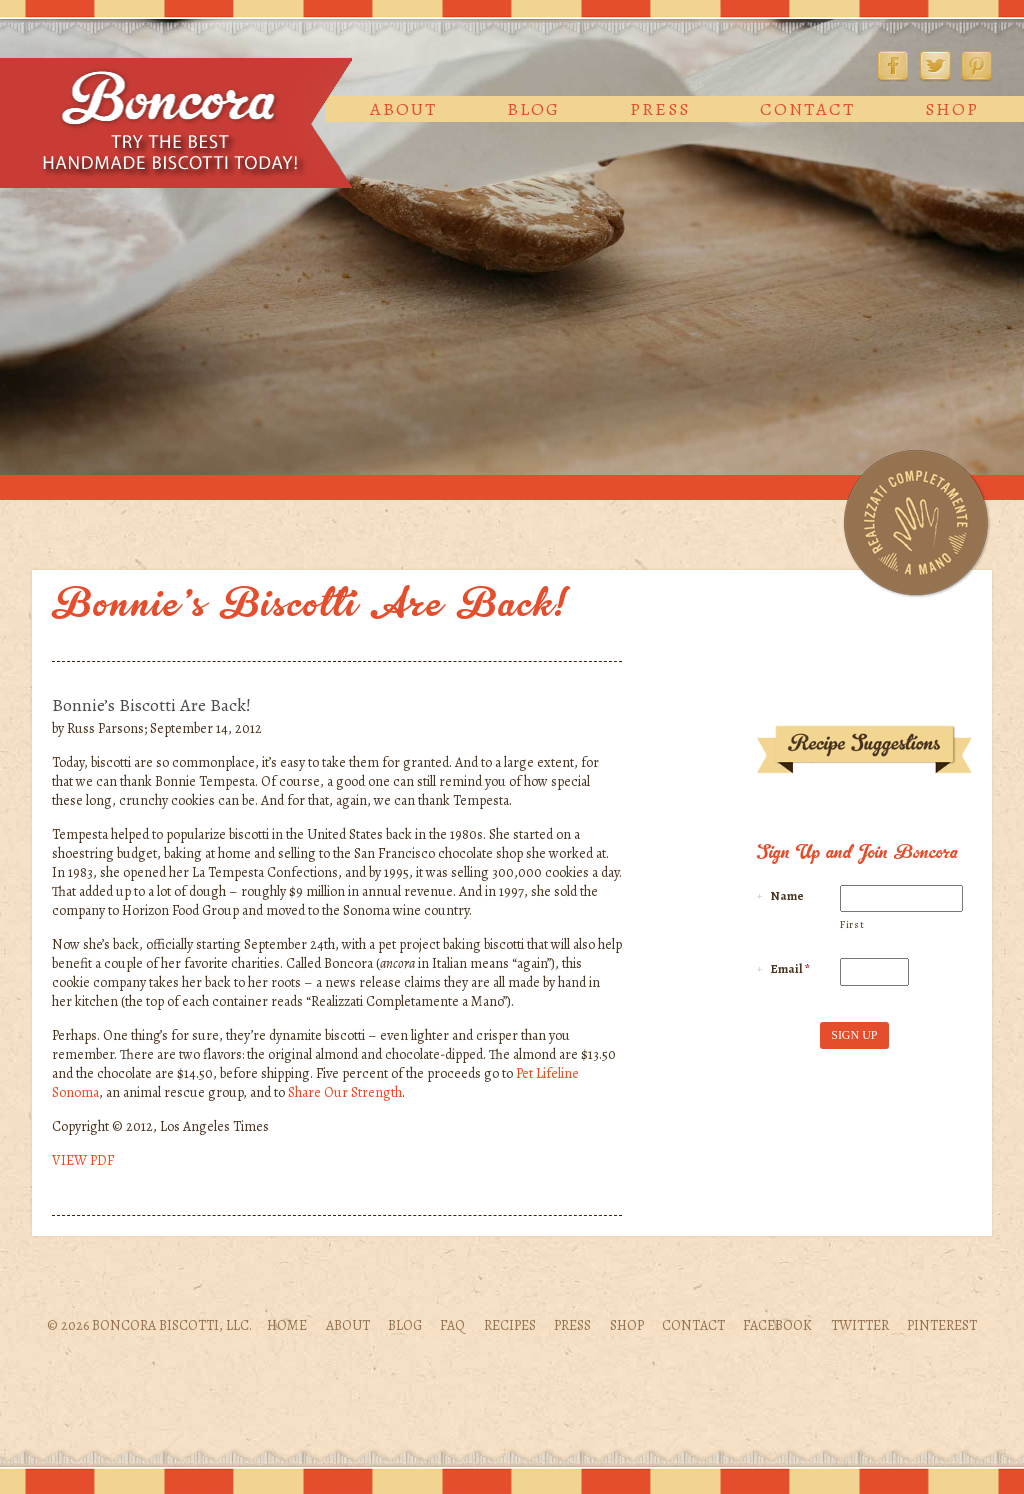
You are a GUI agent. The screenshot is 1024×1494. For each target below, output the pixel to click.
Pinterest (977, 66)
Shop (952, 109)
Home (287, 1325)
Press (660, 109)
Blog (533, 109)
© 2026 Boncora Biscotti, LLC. (149, 1325)
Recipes (510, 1325)
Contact (807, 109)
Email (790, 969)
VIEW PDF (83, 1160)
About (403, 109)
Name (787, 896)
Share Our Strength (345, 1092)
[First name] (901, 899)
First (852, 924)
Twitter (935, 66)
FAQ (452, 1325)
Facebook (893, 66)
